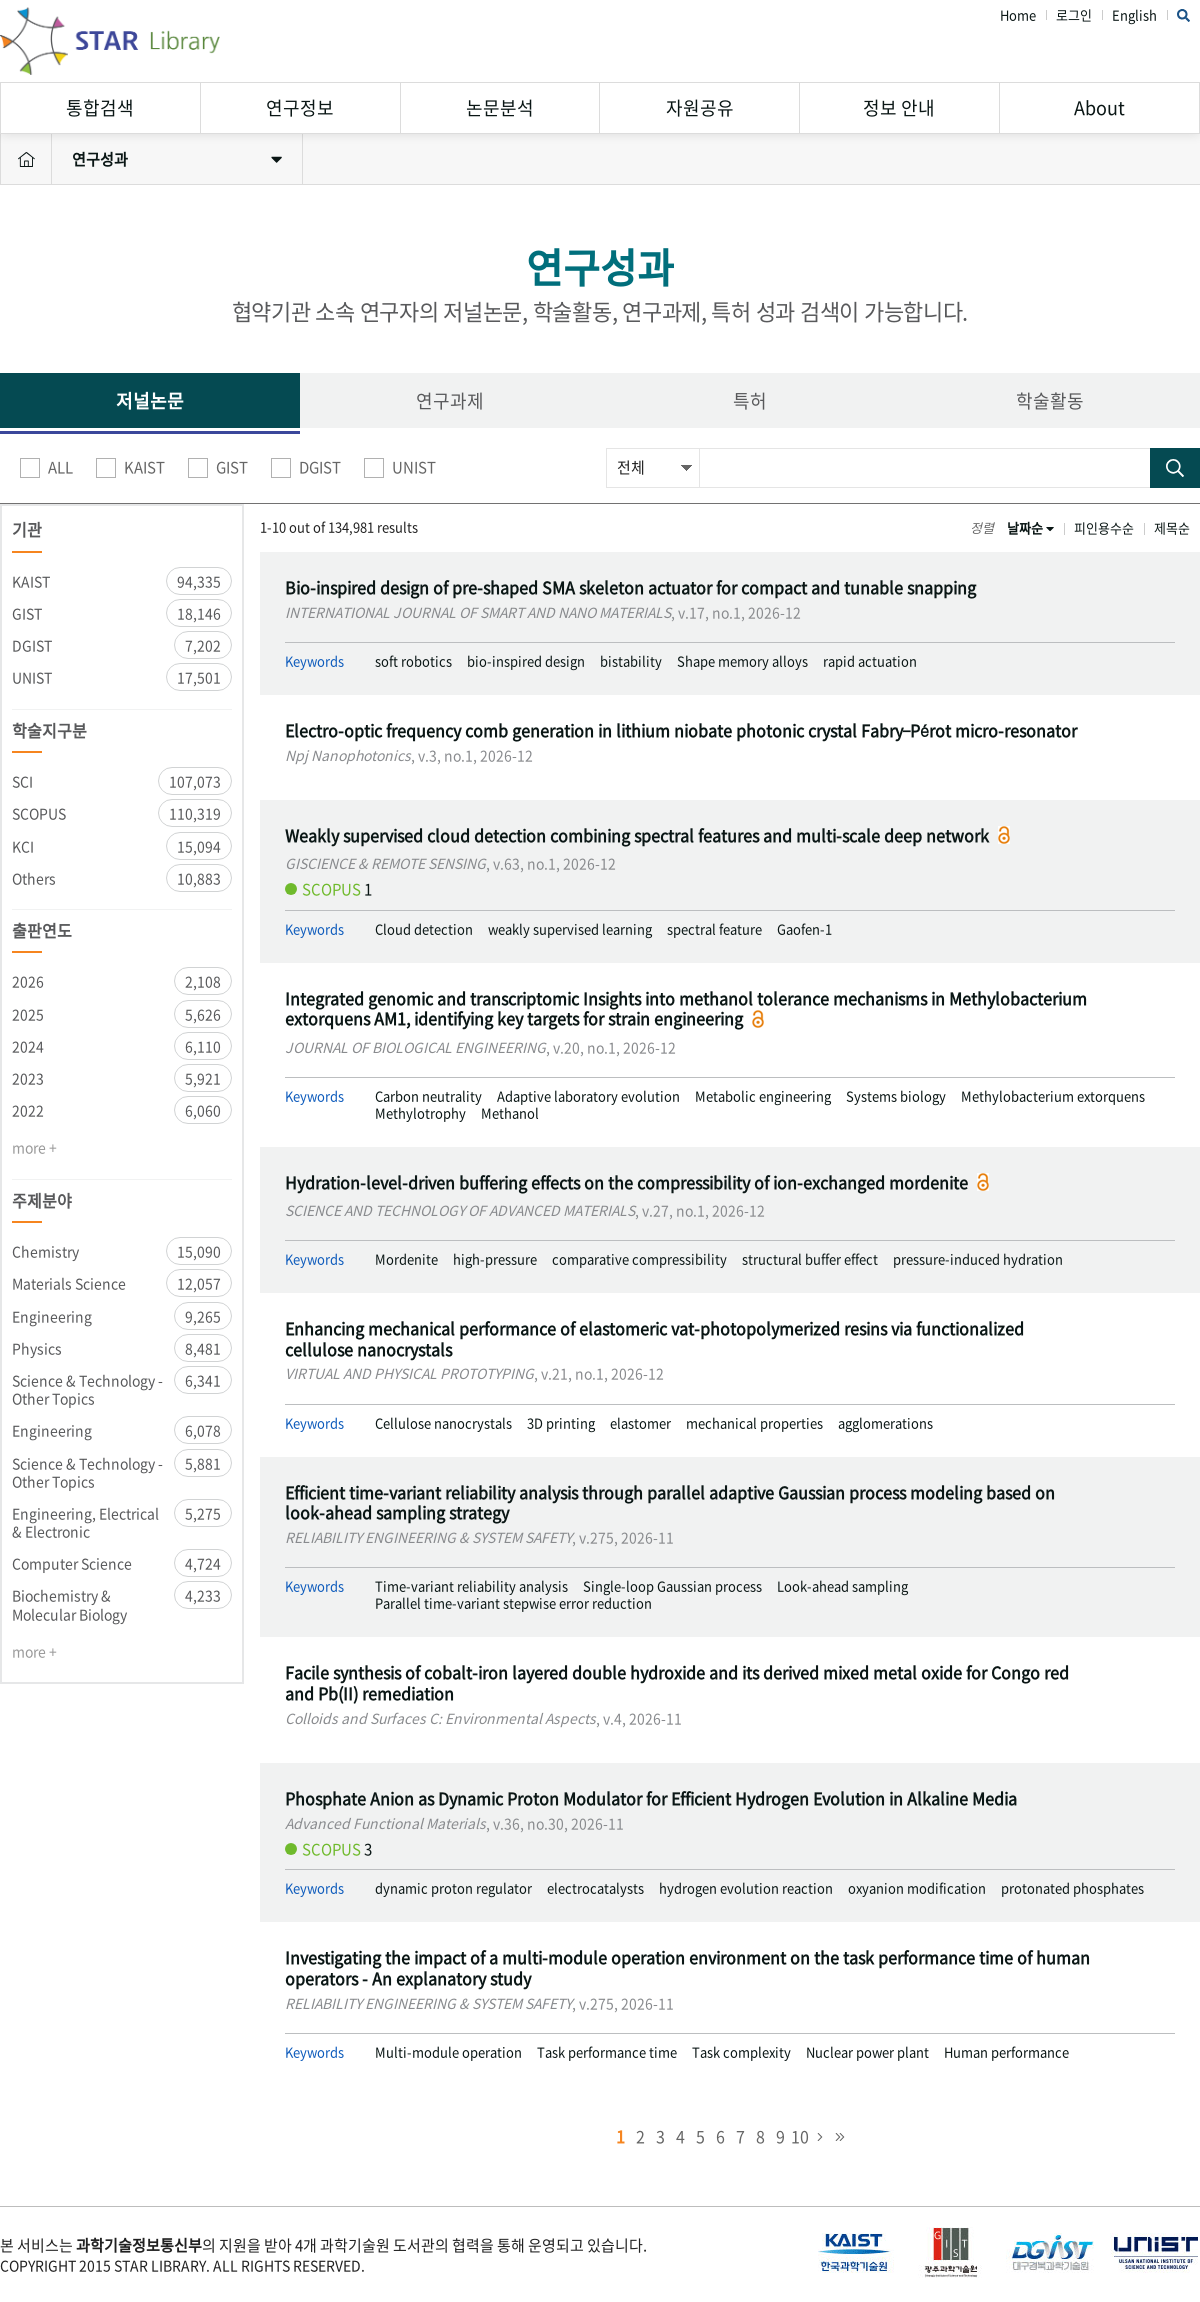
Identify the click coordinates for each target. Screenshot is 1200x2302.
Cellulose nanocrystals (443, 1423)
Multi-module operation (448, 2052)
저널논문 (150, 400)
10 (800, 2136)
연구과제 (450, 400)
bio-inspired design (526, 661)
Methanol (510, 1113)
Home (1018, 15)
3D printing (561, 1423)
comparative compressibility (639, 1259)
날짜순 (1030, 527)
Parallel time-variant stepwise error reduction (513, 1603)
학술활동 (1050, 400)
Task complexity (741, 2052)
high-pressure (495, 1259)
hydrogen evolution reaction (746, 1888)
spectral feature (714, 929)
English (1134, 15)
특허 (750, 400)
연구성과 (177, 159)
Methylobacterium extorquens (1053, 1096)
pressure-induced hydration (978, 1259)
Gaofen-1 (804, 929)
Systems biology (896, 1096)
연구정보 (300, 107)
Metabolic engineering (763, 1096)
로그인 (1074, 15)
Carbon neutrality (428, 1096)
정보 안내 (899, 107)
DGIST (306, 468)
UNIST (400, 468)
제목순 (1172, 527)
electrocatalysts (595, 1888)
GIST (218, 468)
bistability (631, 661)
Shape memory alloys (742, 661)
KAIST (130, 468)
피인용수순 (1104, 527)
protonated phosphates (1072, 1888)
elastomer (640, 1423)
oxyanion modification (917, 1888)
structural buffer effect (810, 1259)
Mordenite (406, 1259)
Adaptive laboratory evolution (588, 1096)
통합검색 (100, 107)
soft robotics (413, 661)
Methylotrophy (420, 1113)
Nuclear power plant (867, 2052)
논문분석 (500, 107)
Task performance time (607, 2052)
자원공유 (700, 107)
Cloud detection (424, 929)
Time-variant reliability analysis (471, 1586)
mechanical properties (754, 1423)
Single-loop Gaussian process (672, 1586)
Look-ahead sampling (842, 1586)
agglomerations (885, 1423)
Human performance (1006, 2052)
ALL (46, 468)
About (1099, 107)
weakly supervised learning (570, 929)
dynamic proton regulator (453, 1888)
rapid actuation (870, 661)
